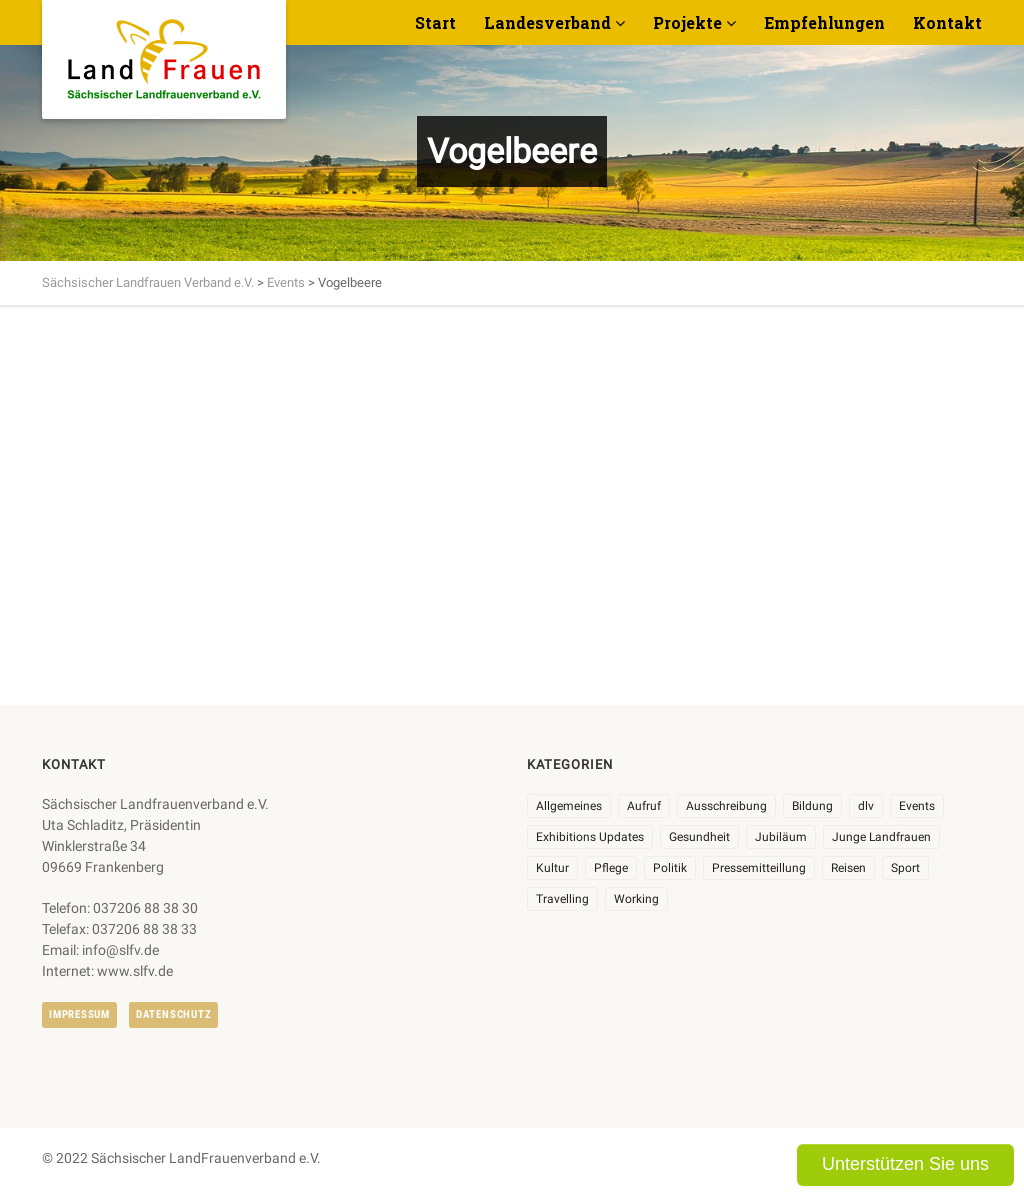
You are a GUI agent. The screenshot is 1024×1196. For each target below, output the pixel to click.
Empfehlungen (824, 22)
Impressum (79, 1014)
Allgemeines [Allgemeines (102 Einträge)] (569, 806)
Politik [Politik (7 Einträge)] (670, 868)
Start (435, 22)
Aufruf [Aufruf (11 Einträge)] (644, 806)
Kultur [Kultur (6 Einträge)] (552, 868)
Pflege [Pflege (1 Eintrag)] (611, 868)
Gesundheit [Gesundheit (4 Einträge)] (699, 837)
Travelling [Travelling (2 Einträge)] (562, 899)
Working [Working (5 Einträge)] (636, 899)
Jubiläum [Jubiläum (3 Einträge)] (781, 837)
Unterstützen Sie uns (905, 1164)
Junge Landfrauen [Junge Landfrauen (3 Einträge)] (881, 837)
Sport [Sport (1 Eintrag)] (905, 868)
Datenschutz (173, 1014)
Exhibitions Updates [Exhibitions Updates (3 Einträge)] (590, 837)
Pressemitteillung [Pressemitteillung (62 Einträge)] (759, 868)
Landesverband (547, 22)
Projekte (687, 22)
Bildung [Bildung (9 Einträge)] (812, 806)
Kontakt (947, 22)
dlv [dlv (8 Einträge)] (866, 806)
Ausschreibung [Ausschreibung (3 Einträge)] (726, 806)
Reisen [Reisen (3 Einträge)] (848, 868)
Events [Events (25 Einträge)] (917, 806)
